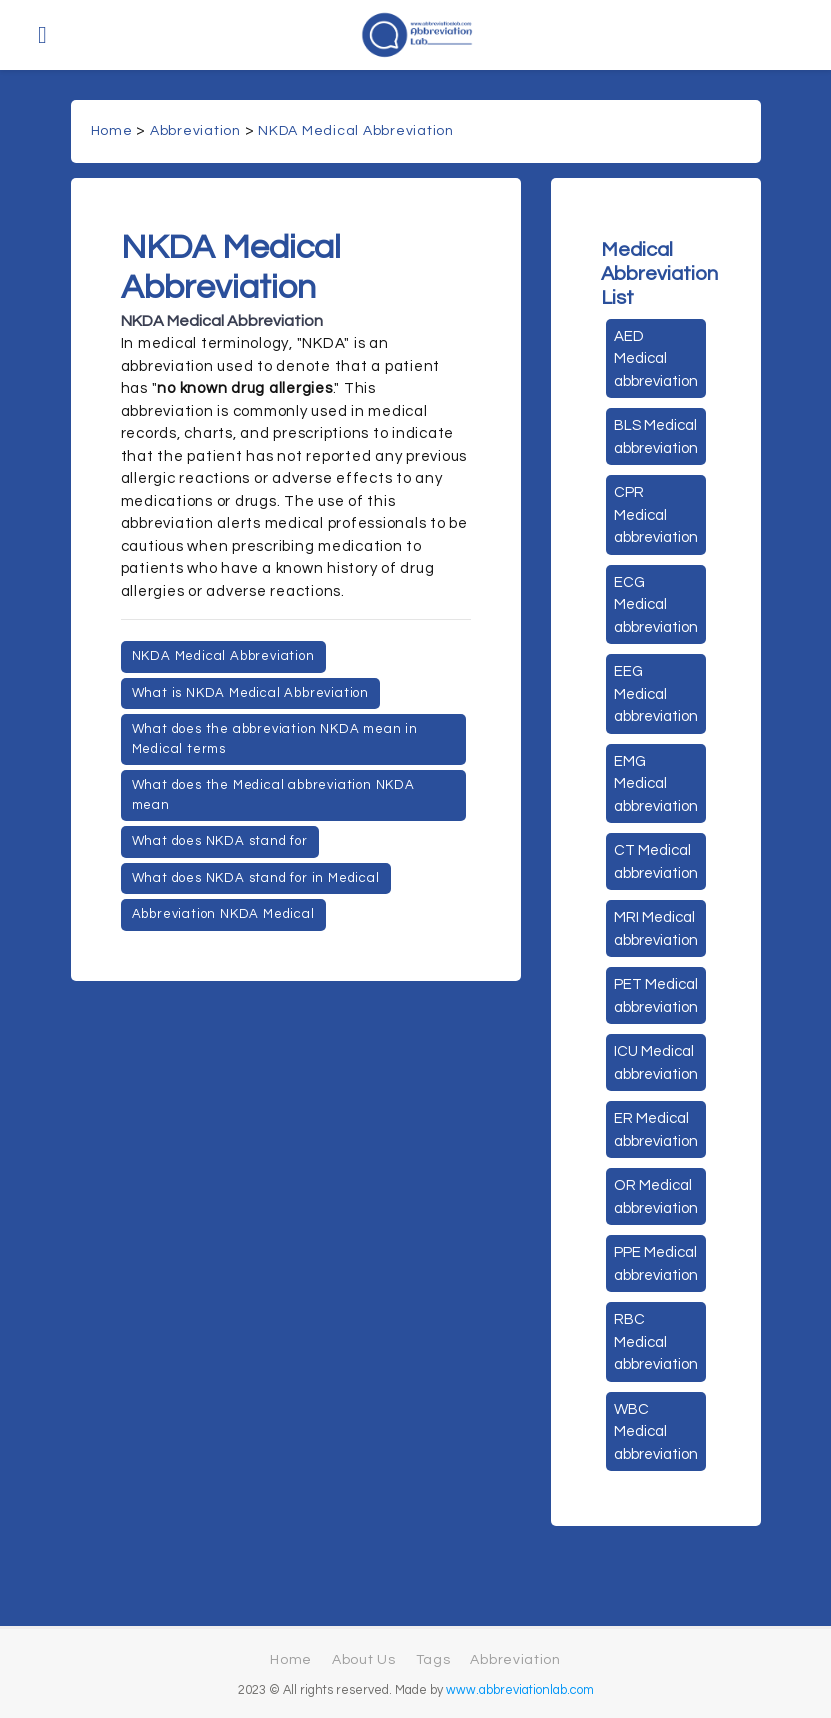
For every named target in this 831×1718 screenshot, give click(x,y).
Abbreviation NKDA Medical (223, 914)
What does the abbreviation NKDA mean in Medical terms (275, 739)
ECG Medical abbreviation (656, 605)
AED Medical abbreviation (656, 359)
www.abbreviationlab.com (520, 1690)
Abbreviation (195, 131)
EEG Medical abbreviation (656, 694)
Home (112, 131)
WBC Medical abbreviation (656, 1432)
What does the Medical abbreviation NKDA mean (273, 795)
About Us (364, 1660)
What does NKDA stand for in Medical (256, 878)
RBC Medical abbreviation (656, 1342)
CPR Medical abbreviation (656, 515)
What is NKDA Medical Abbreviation (250, 693)
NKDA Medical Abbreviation (356, 131)
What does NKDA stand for (220, 841)
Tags (433, 1660)
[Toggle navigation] (42, 35)
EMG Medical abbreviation (656, 784)
